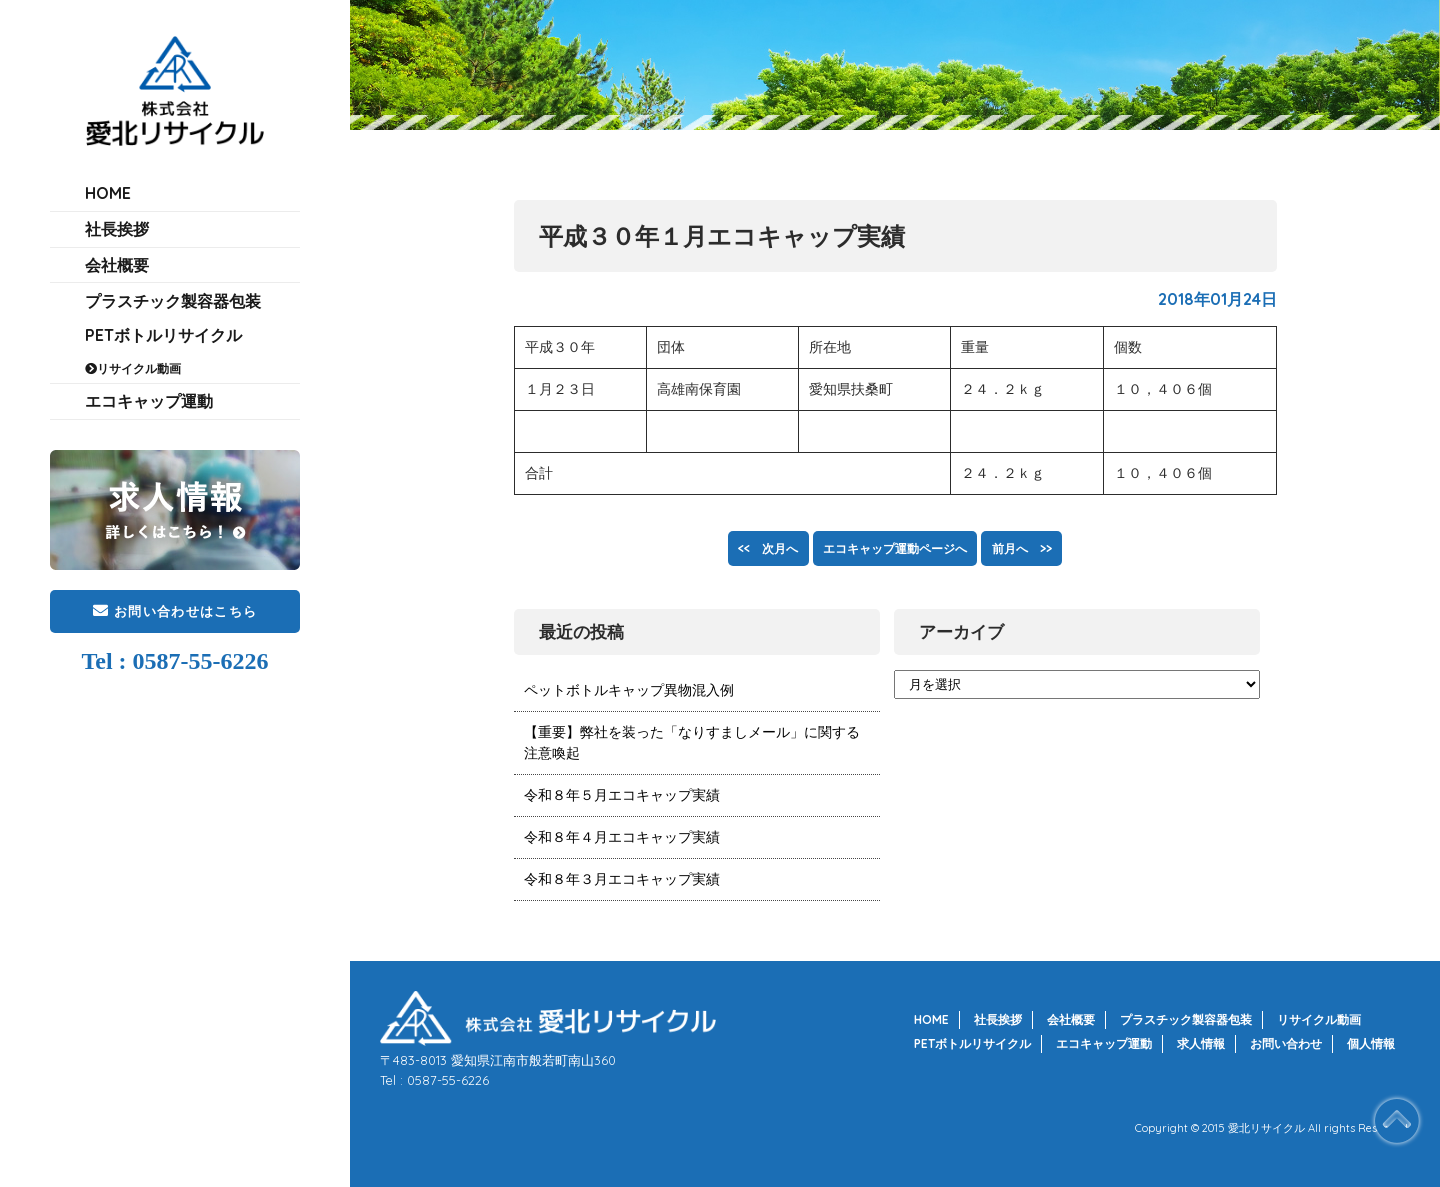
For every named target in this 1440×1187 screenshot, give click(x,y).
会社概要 (117, 298)
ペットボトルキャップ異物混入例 (629, 690)
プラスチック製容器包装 (173, 347)
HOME (108, 200)
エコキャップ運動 (149, 474)
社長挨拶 (117, 249)
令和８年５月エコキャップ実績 (622, 795)
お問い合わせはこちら (175, 690)
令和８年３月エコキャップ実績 (622, 879)
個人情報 (1371, 1043)
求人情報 (1201, 1043)
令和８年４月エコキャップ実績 (622, 837)
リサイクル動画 (139, 434)
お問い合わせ (1286, 1043)
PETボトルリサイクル (163, 395)
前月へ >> (1048, 548)
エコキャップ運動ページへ (895, 548)
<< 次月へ (742, 548)
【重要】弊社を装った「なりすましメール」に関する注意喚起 (692, 742)
